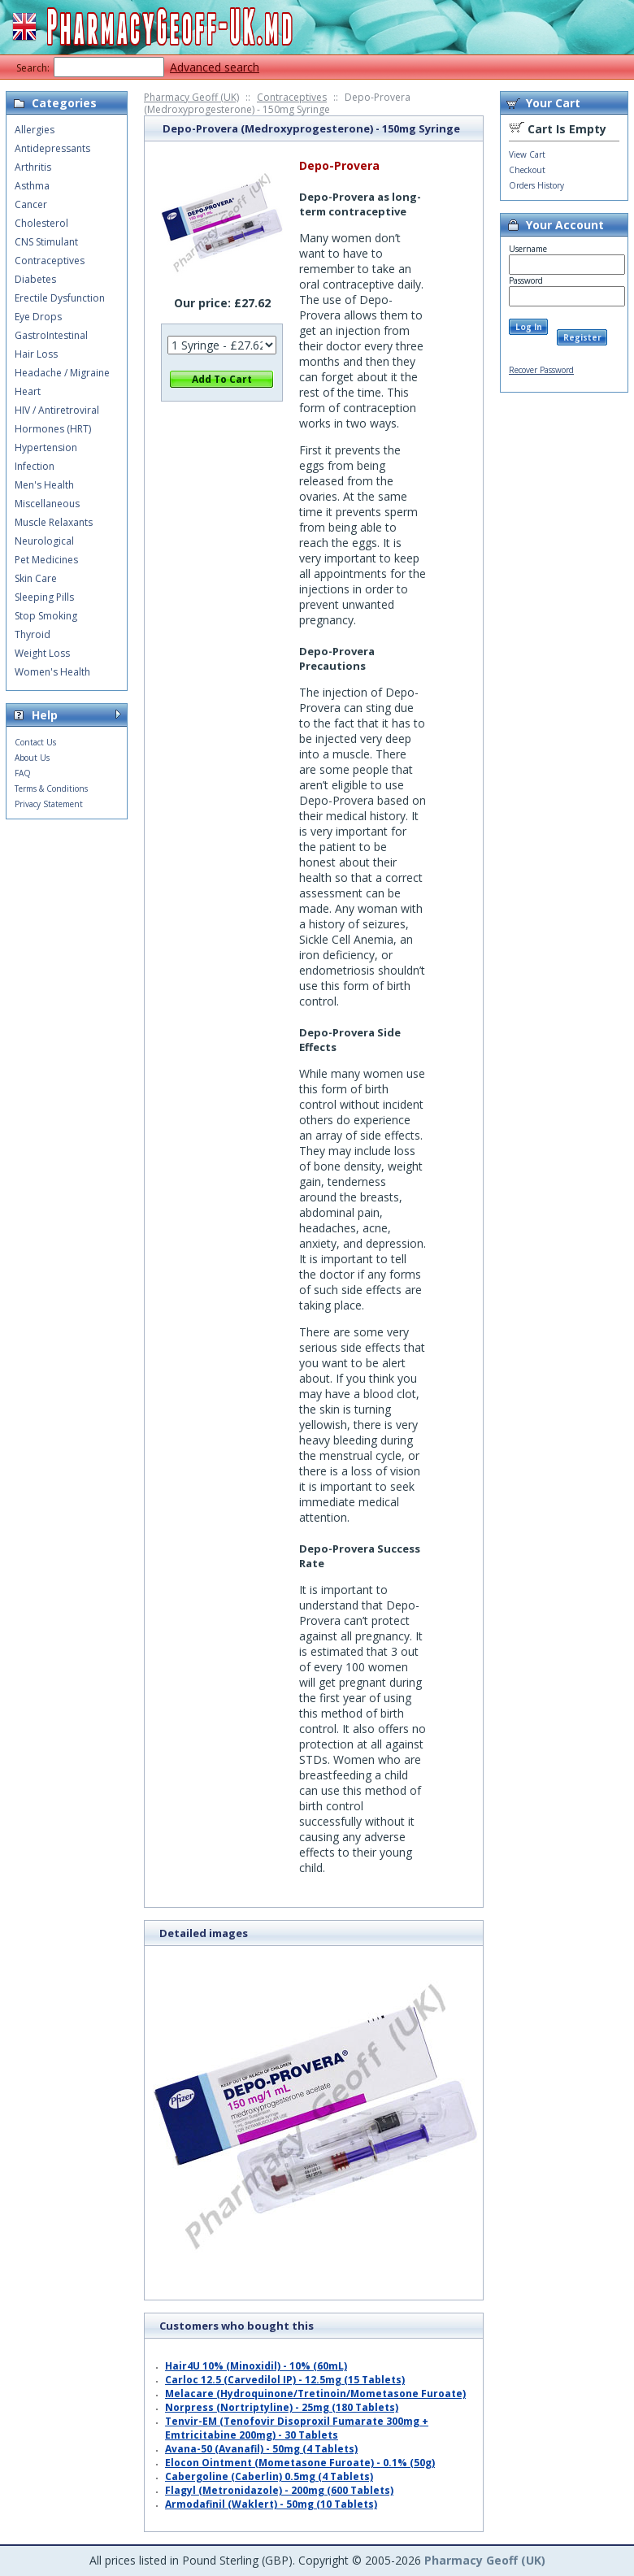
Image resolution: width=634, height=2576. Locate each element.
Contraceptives (292, 97)
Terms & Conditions (51, 788)
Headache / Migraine (62, 373)
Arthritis (33, 167)
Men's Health (44, 485)
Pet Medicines (46, 560)
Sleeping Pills (44, 597)
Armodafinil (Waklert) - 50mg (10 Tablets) (271, 2504)
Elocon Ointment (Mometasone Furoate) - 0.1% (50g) (300, 2463)
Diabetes (35, 279)
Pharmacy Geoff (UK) (191, 97)
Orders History (536, 185)
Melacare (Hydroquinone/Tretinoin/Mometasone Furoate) (315, 2393)
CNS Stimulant (46, 242)
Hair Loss (36, 354)
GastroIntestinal (51, 335)
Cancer (31, 204)
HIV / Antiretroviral (57, 410)
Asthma (32, 186)
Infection (34, 466)
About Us (32, 757)
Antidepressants (52, 148)
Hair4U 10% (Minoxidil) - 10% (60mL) (256, 2366)
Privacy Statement (49, 804)
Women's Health (52, 672)
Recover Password (541, 370)
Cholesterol (41, 223)
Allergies (34, 130)
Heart (28, 391)
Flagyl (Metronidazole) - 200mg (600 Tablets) (279, 2490)
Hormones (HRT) (53, 429)
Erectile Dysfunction (60, 298)
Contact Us (35, 742)
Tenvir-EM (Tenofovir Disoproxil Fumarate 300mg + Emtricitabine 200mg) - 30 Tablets (296, 2428)
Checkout (527, 170)
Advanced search (214, 67)
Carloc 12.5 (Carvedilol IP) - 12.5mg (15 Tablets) (285, 2380)
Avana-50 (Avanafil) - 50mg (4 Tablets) (261, 2449)
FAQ (23, 773)
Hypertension (46, 447)
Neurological (44, 541)
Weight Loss (42, 653)
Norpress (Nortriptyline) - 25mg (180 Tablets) (281, 2407)
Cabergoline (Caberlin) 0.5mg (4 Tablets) (269, 2476)
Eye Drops (38, 317)
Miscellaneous (47, 503)
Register (582, 337)
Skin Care (36, 578)
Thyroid (32, 634)
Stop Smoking (46, 616)
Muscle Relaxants (54, 522)
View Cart (527, 154)
